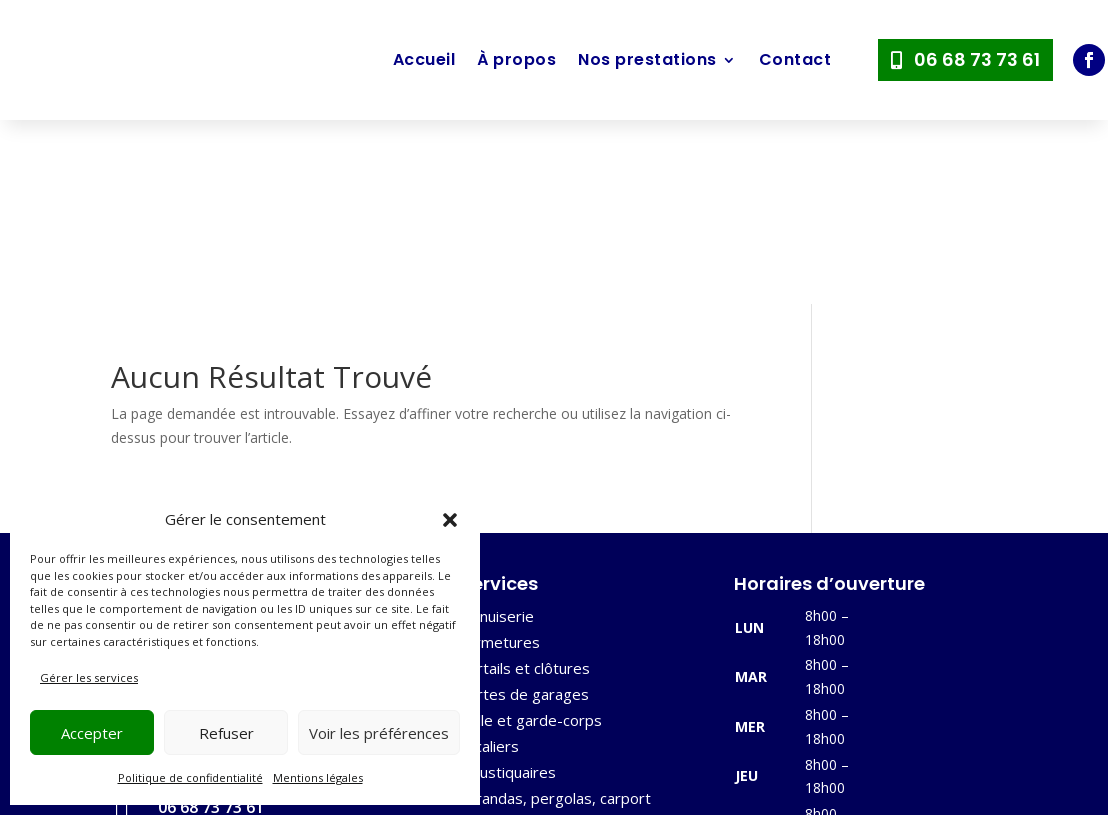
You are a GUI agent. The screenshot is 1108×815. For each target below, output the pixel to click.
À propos (516, 59)
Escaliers (488, 562)
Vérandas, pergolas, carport (554, 614)
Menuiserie (496, 432)
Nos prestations (647, 59)
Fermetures (499, 458)
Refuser (226, 733)
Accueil (424, 59)
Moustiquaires (507, 588)
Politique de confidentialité (190, 777)
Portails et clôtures (524, 484)
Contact (795, 59)
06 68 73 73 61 (977, 59)
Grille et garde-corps (530, 536)
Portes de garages (523, 510)
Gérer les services (89, 677)
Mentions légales (318, 777)
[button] (450, 520)
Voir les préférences (379, 733)
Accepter (92, 733)
